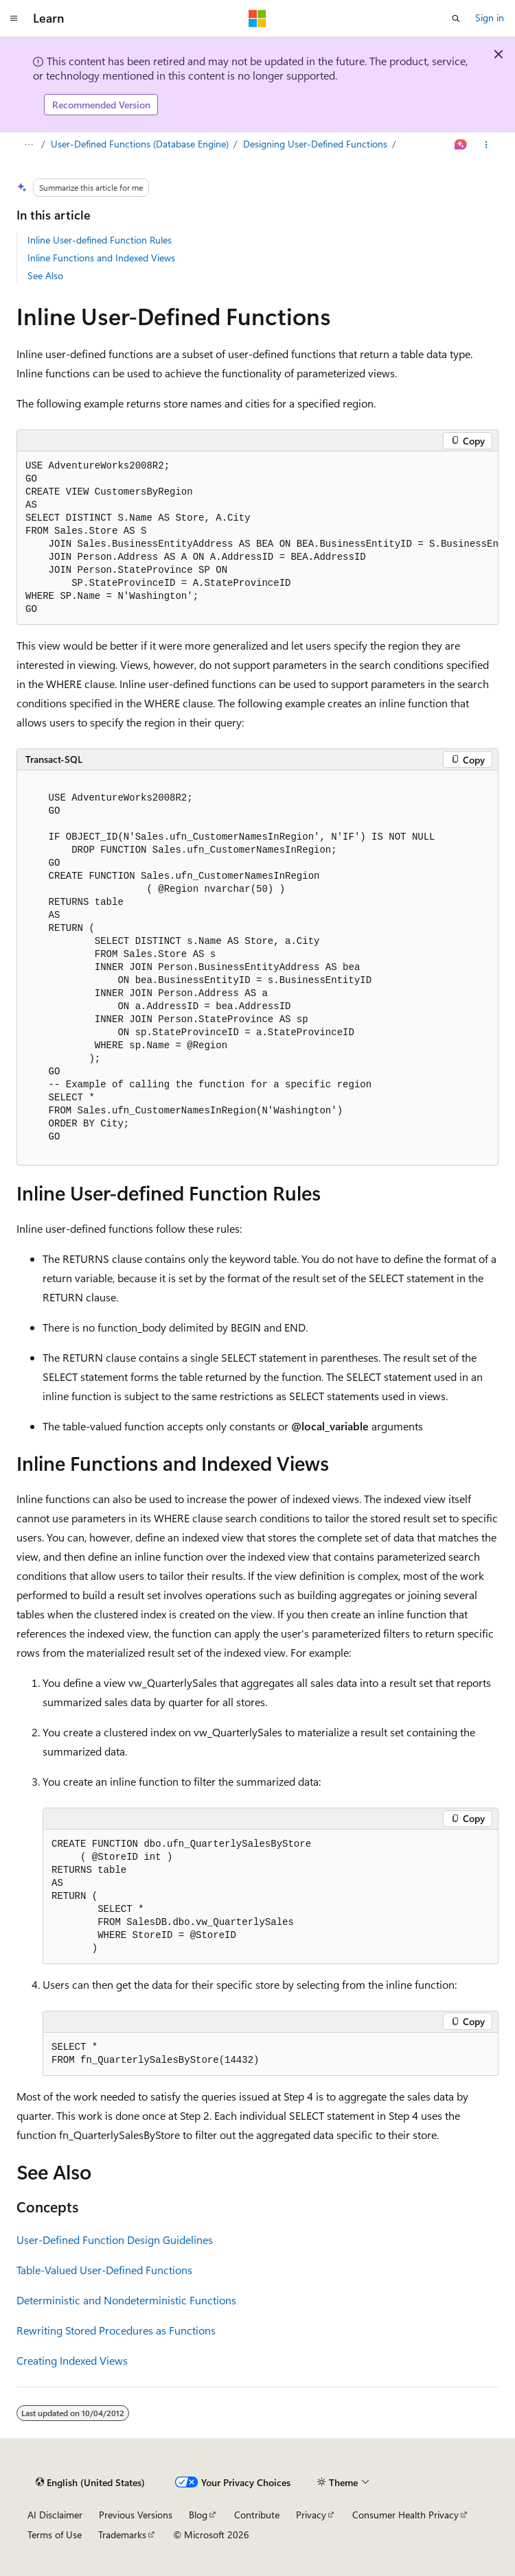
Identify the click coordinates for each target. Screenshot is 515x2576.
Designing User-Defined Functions (315, 143)
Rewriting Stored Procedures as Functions (116, 2330)
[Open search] (456, 18)
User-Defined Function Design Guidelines (114, 2239)
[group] (257, 538)
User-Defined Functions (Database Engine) (140, 143)
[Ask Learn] (461, 145)
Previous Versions (135, 2514)
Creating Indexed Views (72, 2360)
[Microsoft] (257, 18)
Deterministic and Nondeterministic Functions (126, 2300)
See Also (45, 275)
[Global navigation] (13, 18)
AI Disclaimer (54, 2514)
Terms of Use (54, 2534)
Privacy (311, 2514)
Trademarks (122, 2534)
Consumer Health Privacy (405, 2514)
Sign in (489, 17)
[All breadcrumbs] (28, 145)
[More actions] (486, 145)
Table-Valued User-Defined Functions (104, 2269)
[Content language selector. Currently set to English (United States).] (90, 2483)
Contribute (256, 2514)
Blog (198, 2514)
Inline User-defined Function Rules (99, 239)
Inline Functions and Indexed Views (101, 257)
